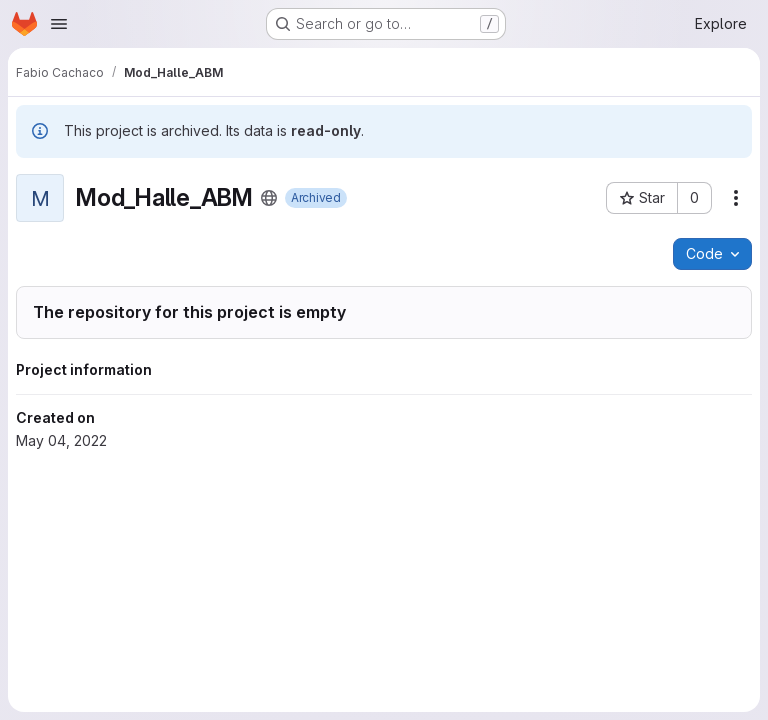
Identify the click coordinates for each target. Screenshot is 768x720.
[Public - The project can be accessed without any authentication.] (269, 198)
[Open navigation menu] (59, 24)
